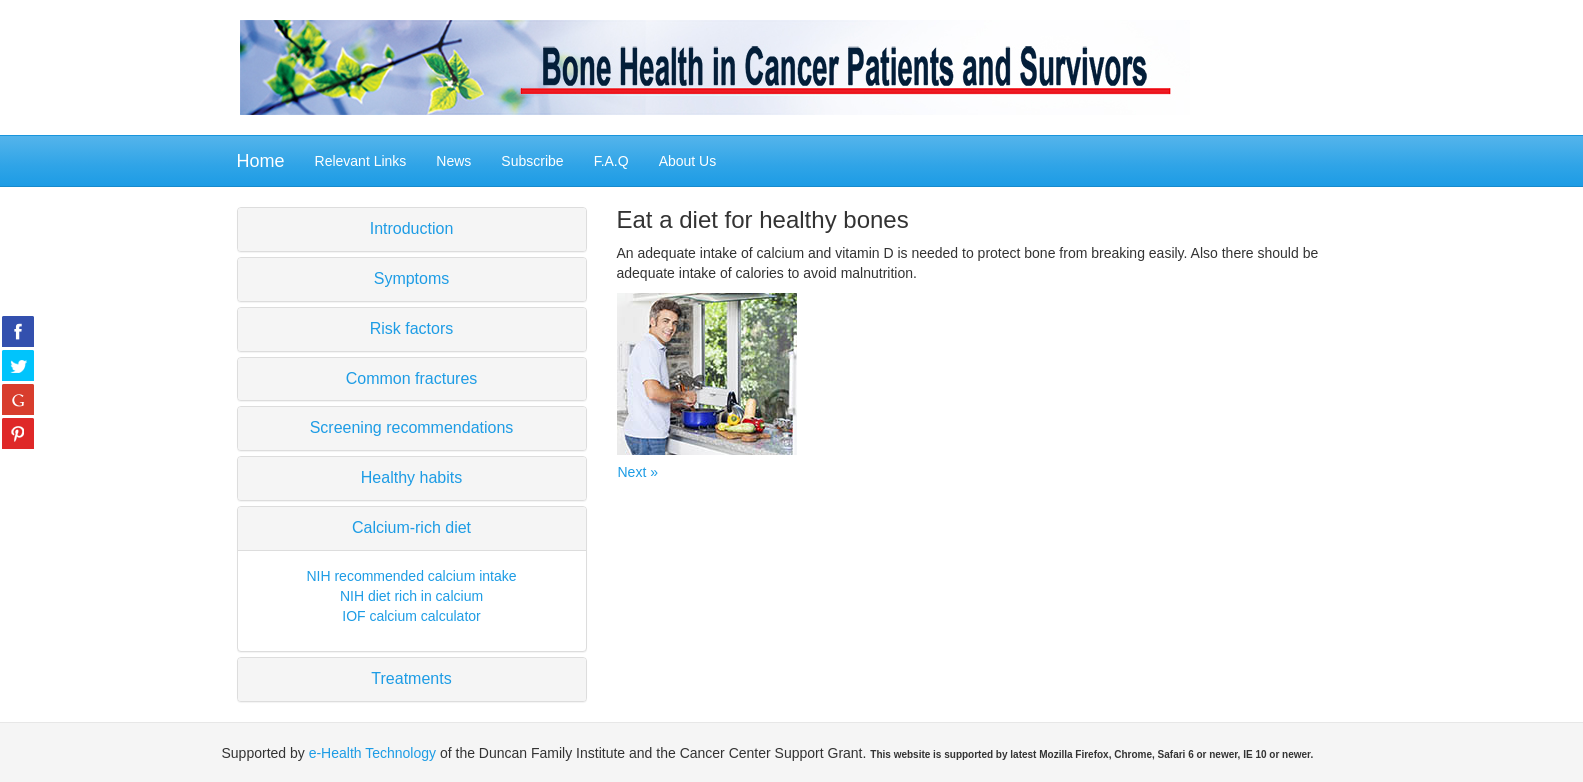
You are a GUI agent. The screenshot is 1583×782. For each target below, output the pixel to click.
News (453, 161)
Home (261, 161)
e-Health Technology (372, 753)
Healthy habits (411, 477)
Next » (638, 472)
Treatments (411, 678)
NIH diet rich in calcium (411, 596)
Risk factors (412, 328)
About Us (688, 161)
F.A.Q (611, 161)
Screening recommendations (412, 427)
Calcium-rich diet (411, 527)
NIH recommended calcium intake (411, 576)
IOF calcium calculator (411, 616)
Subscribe (532, 161)
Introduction (412, 228)
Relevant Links (361, 161)
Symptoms (412, 278)
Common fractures (412, 378)
